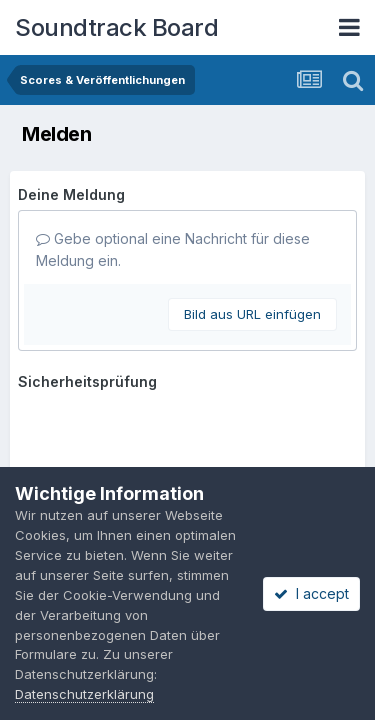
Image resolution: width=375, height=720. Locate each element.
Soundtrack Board (116, 27)
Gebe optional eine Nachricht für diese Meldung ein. (173, 249)
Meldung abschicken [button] (112, 433)
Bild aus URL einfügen (252, 314)
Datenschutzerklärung (84, 694)
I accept (311, 593)
